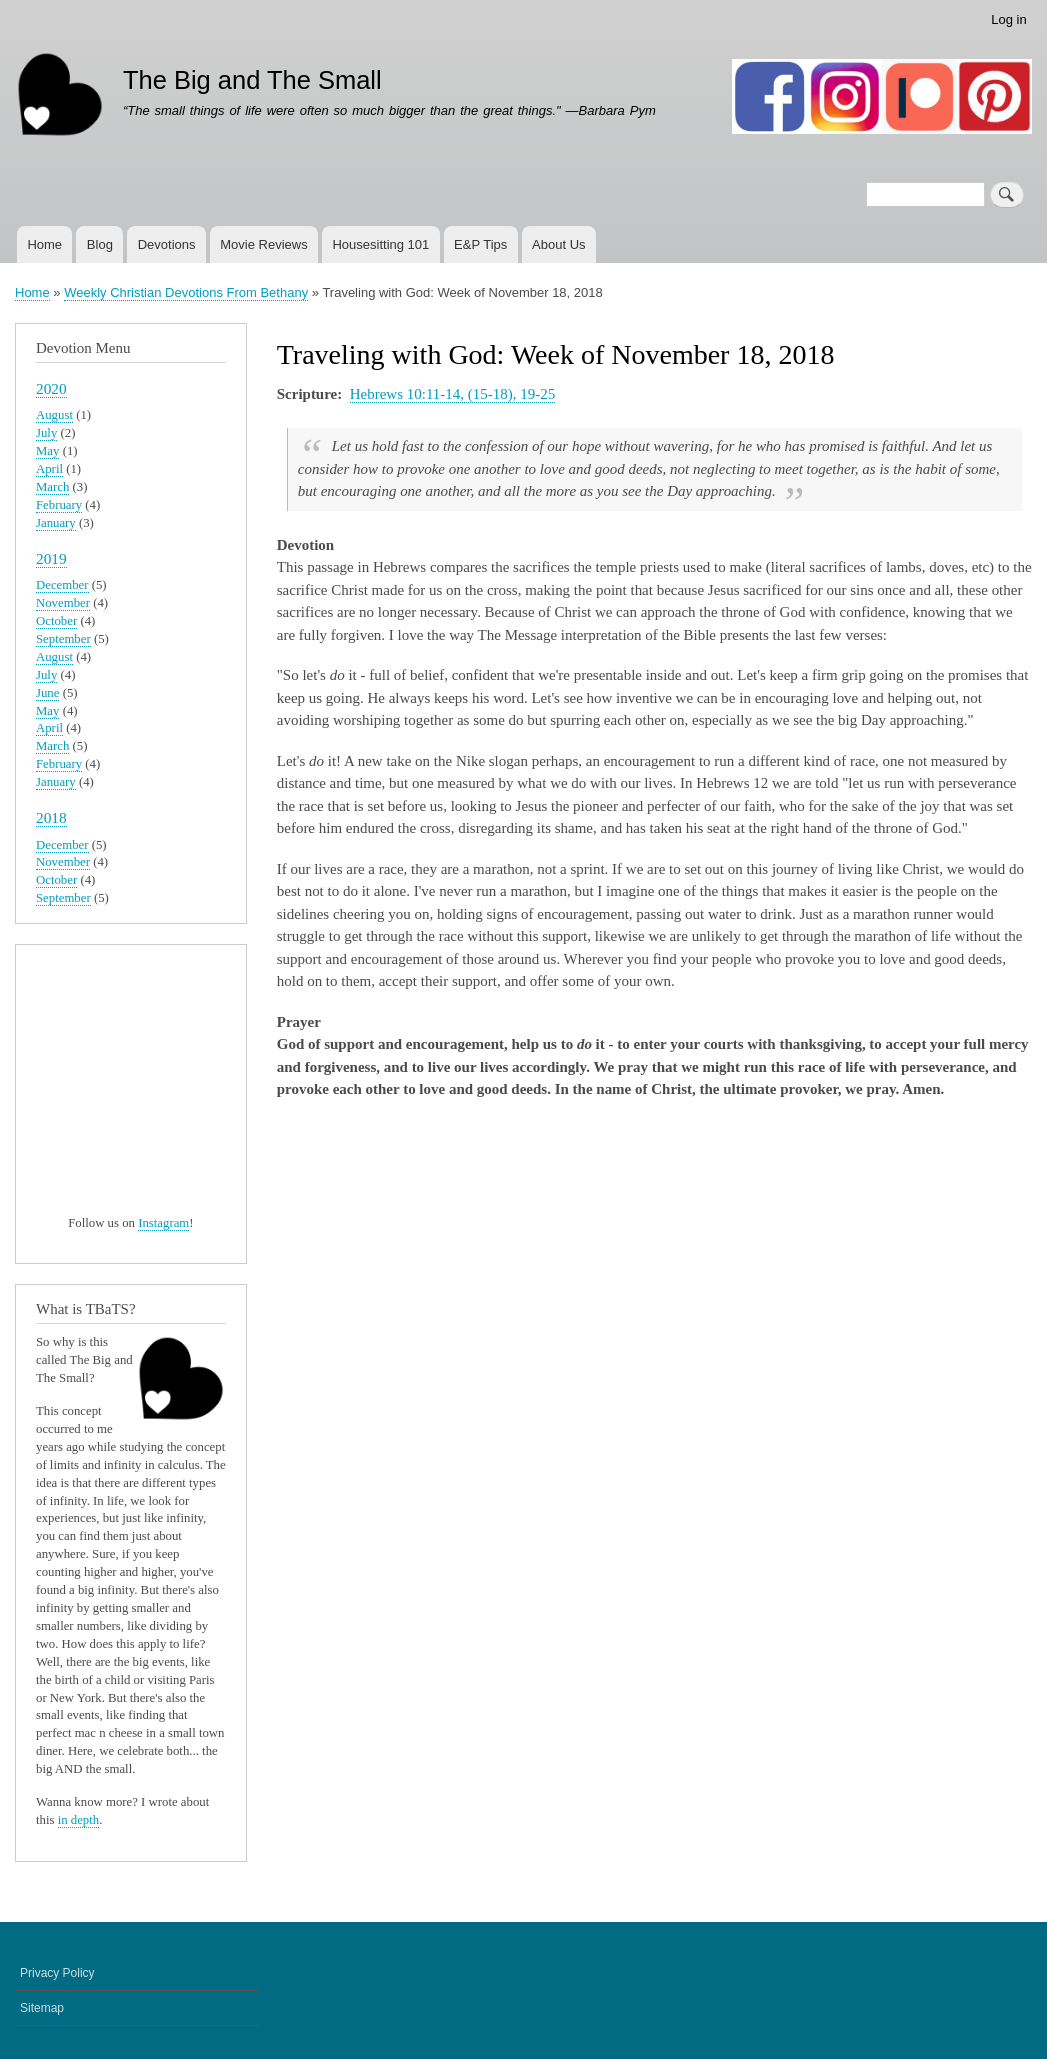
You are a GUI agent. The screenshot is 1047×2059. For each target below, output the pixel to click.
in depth (79, 1820)
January (56, 523)
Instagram (163, 1223)
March (52, 487)
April (49, 469)
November (63, 603)
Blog (100, 244)
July (46, 433)
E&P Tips (480, 244)
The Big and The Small (252, 80)
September (63, 639)
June (47, 693)
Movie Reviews (263, 244)
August (54, 415)
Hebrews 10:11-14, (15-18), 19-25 (452, 394)
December (62, 585)
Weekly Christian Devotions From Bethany (186, 292)
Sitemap (42, 2008)
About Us (558, 244)
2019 (51, 558)
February (59, 505)
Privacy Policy (57, 1973)
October (56, 621)
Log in (1008, 19)
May (47, 451)
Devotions (167, 244)
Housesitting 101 (380, 244)
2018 (51, 817)
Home (44, 244)
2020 (51, 388)
